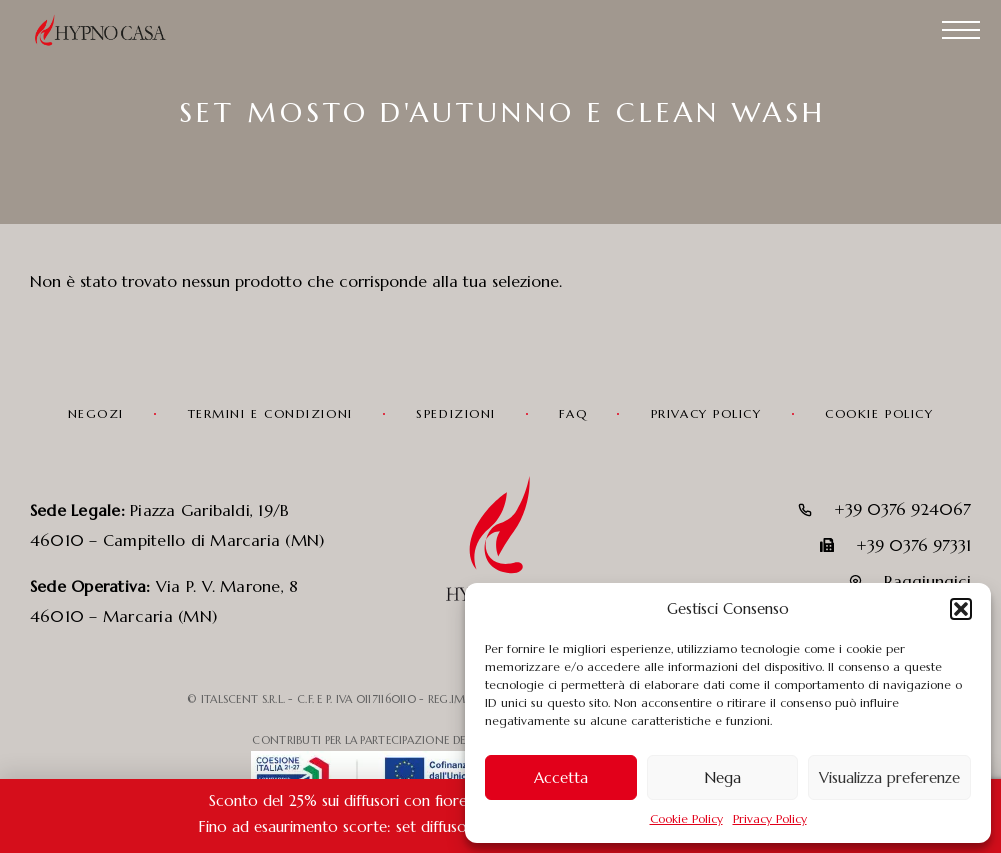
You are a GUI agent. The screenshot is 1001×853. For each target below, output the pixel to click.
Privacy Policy (770, 818)
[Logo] (110, 30)
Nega (722, 777)
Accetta (561, 777)
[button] (961, 609)
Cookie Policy (686, 818)
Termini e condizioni (270, 413)
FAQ (573, 413)
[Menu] (961, 30)
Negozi (96, 413)
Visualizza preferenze (889, 777)
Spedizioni (456, 413)
